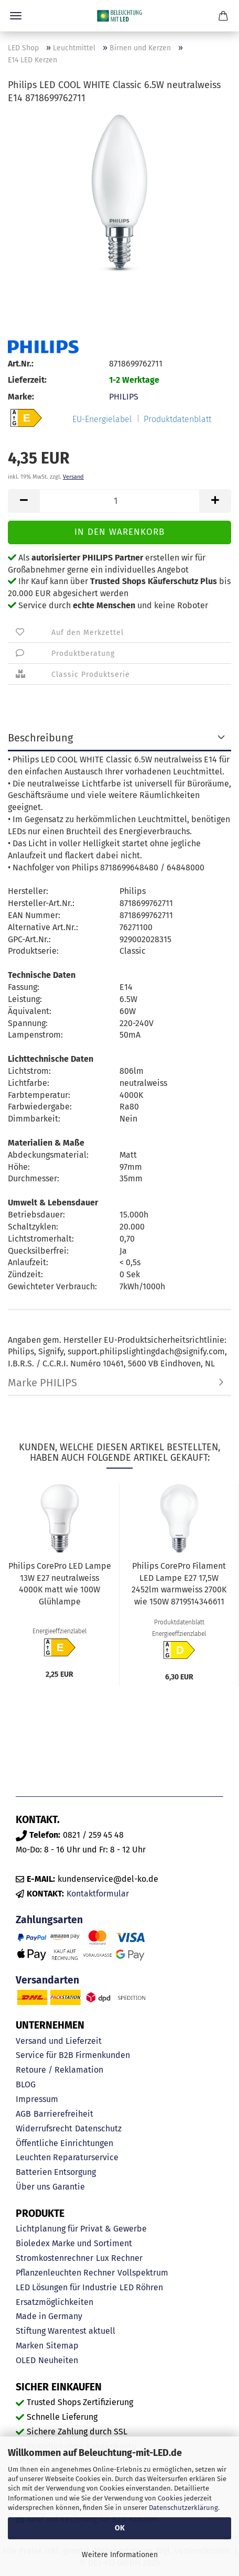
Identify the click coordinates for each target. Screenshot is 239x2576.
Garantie (68, 2187)
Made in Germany (49, 2316)
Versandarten (47, 1980)
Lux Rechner (119, 2258)
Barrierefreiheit (63, 2114)
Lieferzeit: (27, 380)
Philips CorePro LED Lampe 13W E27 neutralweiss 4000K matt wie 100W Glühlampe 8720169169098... (59, 1585)
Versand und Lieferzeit (59, 2041)
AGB (23, 2114)
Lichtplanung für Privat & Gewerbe (81, 2229)
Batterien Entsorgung (56, 2172)
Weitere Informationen (120, 2554)
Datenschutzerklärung (183, 2508)
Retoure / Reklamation (59, 2070)
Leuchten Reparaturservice (67, 2157)
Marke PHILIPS (42, 1382)
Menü (15, 15)
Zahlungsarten (49, 1920)
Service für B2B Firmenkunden (73, 2055)
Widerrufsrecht (44, 2128)
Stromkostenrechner (54, 2258)
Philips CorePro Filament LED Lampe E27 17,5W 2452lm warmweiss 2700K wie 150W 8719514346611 (179, 1584)
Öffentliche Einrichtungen (64, 2143)
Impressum (37, 2099)
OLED (26, 2360)
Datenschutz (98, 2128)
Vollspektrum (142, 2273)
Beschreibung (40, 737)
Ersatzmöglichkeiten (54, 2302)
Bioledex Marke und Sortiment (74, 2243)
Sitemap (62, 2346)
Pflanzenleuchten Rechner (65, 2273)
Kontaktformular (98, 1894)
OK (120, 2528)
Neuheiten (58, 2360)
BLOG (26, 2084)
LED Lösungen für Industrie (66, 2287)
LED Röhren (141, 2287)
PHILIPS (123, 397)
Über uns (33, 2187)
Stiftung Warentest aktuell (65, 2331)
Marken (30, 2346)
